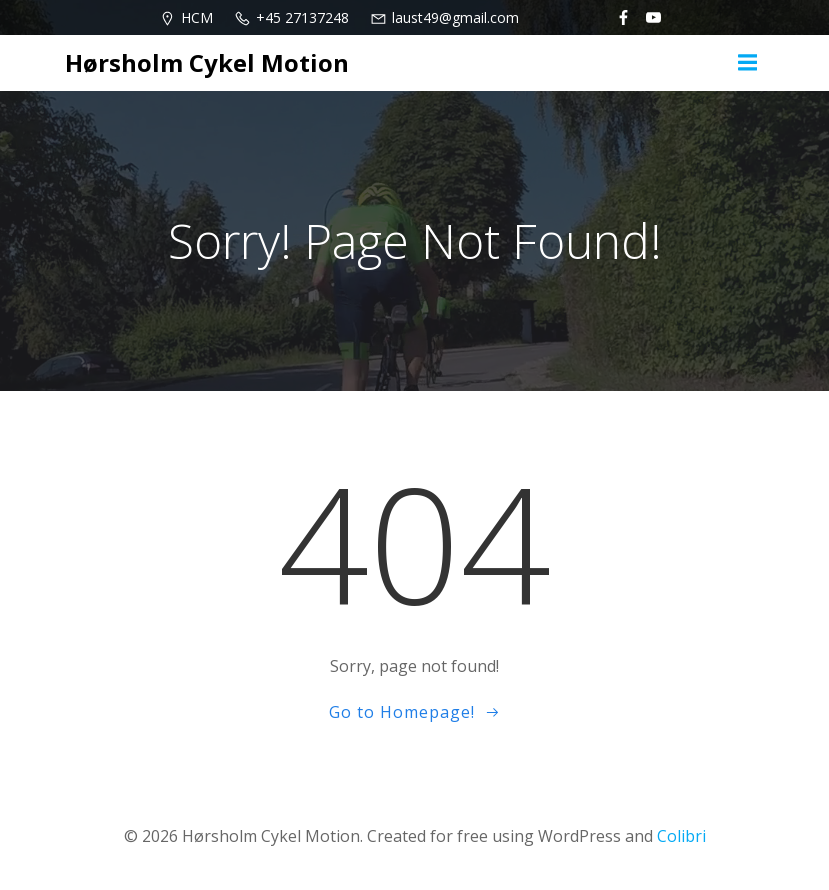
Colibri (681, 836)
